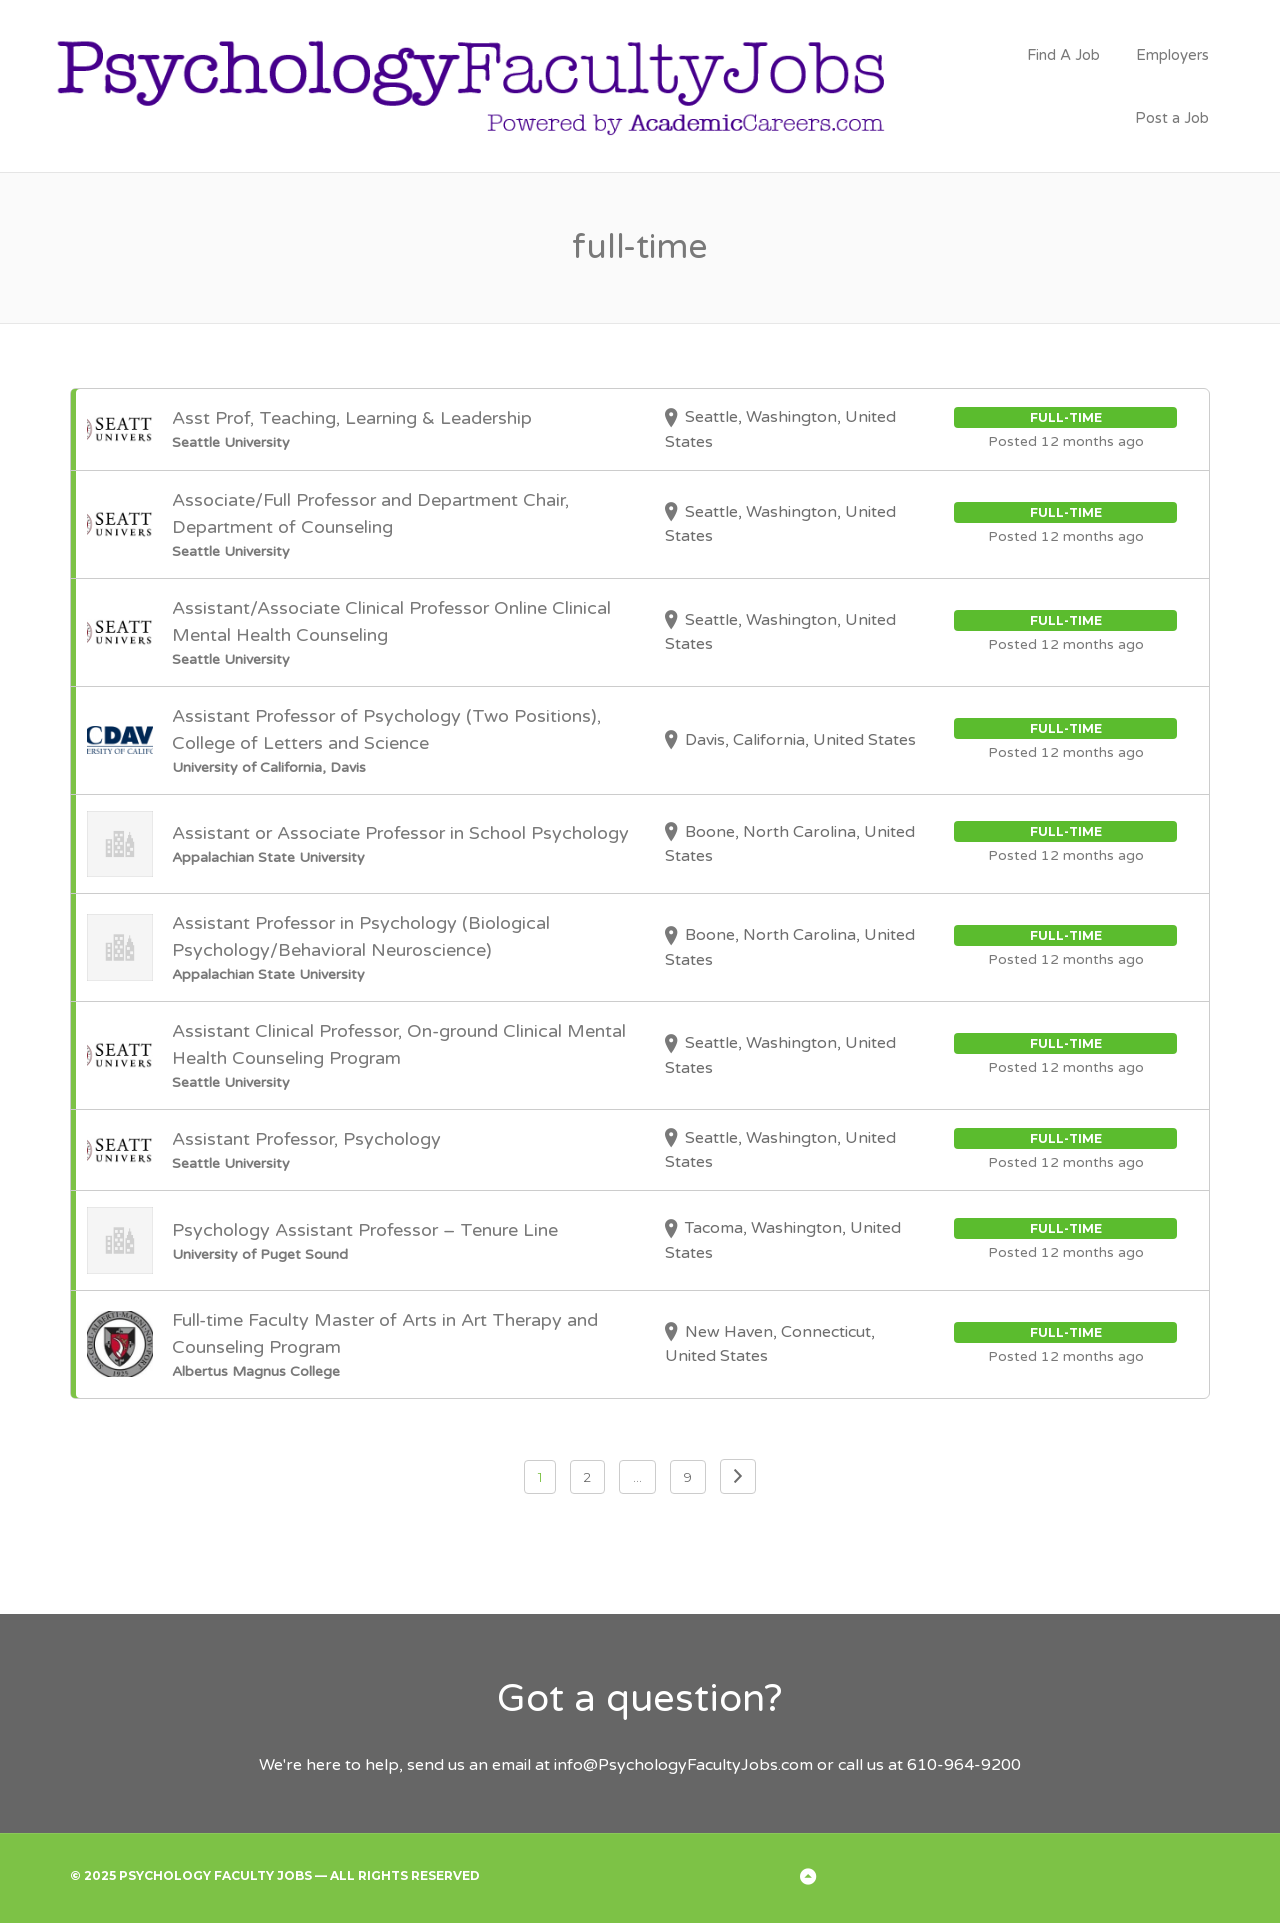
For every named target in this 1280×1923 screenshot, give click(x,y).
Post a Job (1172, 118)
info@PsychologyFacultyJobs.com (683, 1765)
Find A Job (1063, 55)
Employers (1172, 55)
